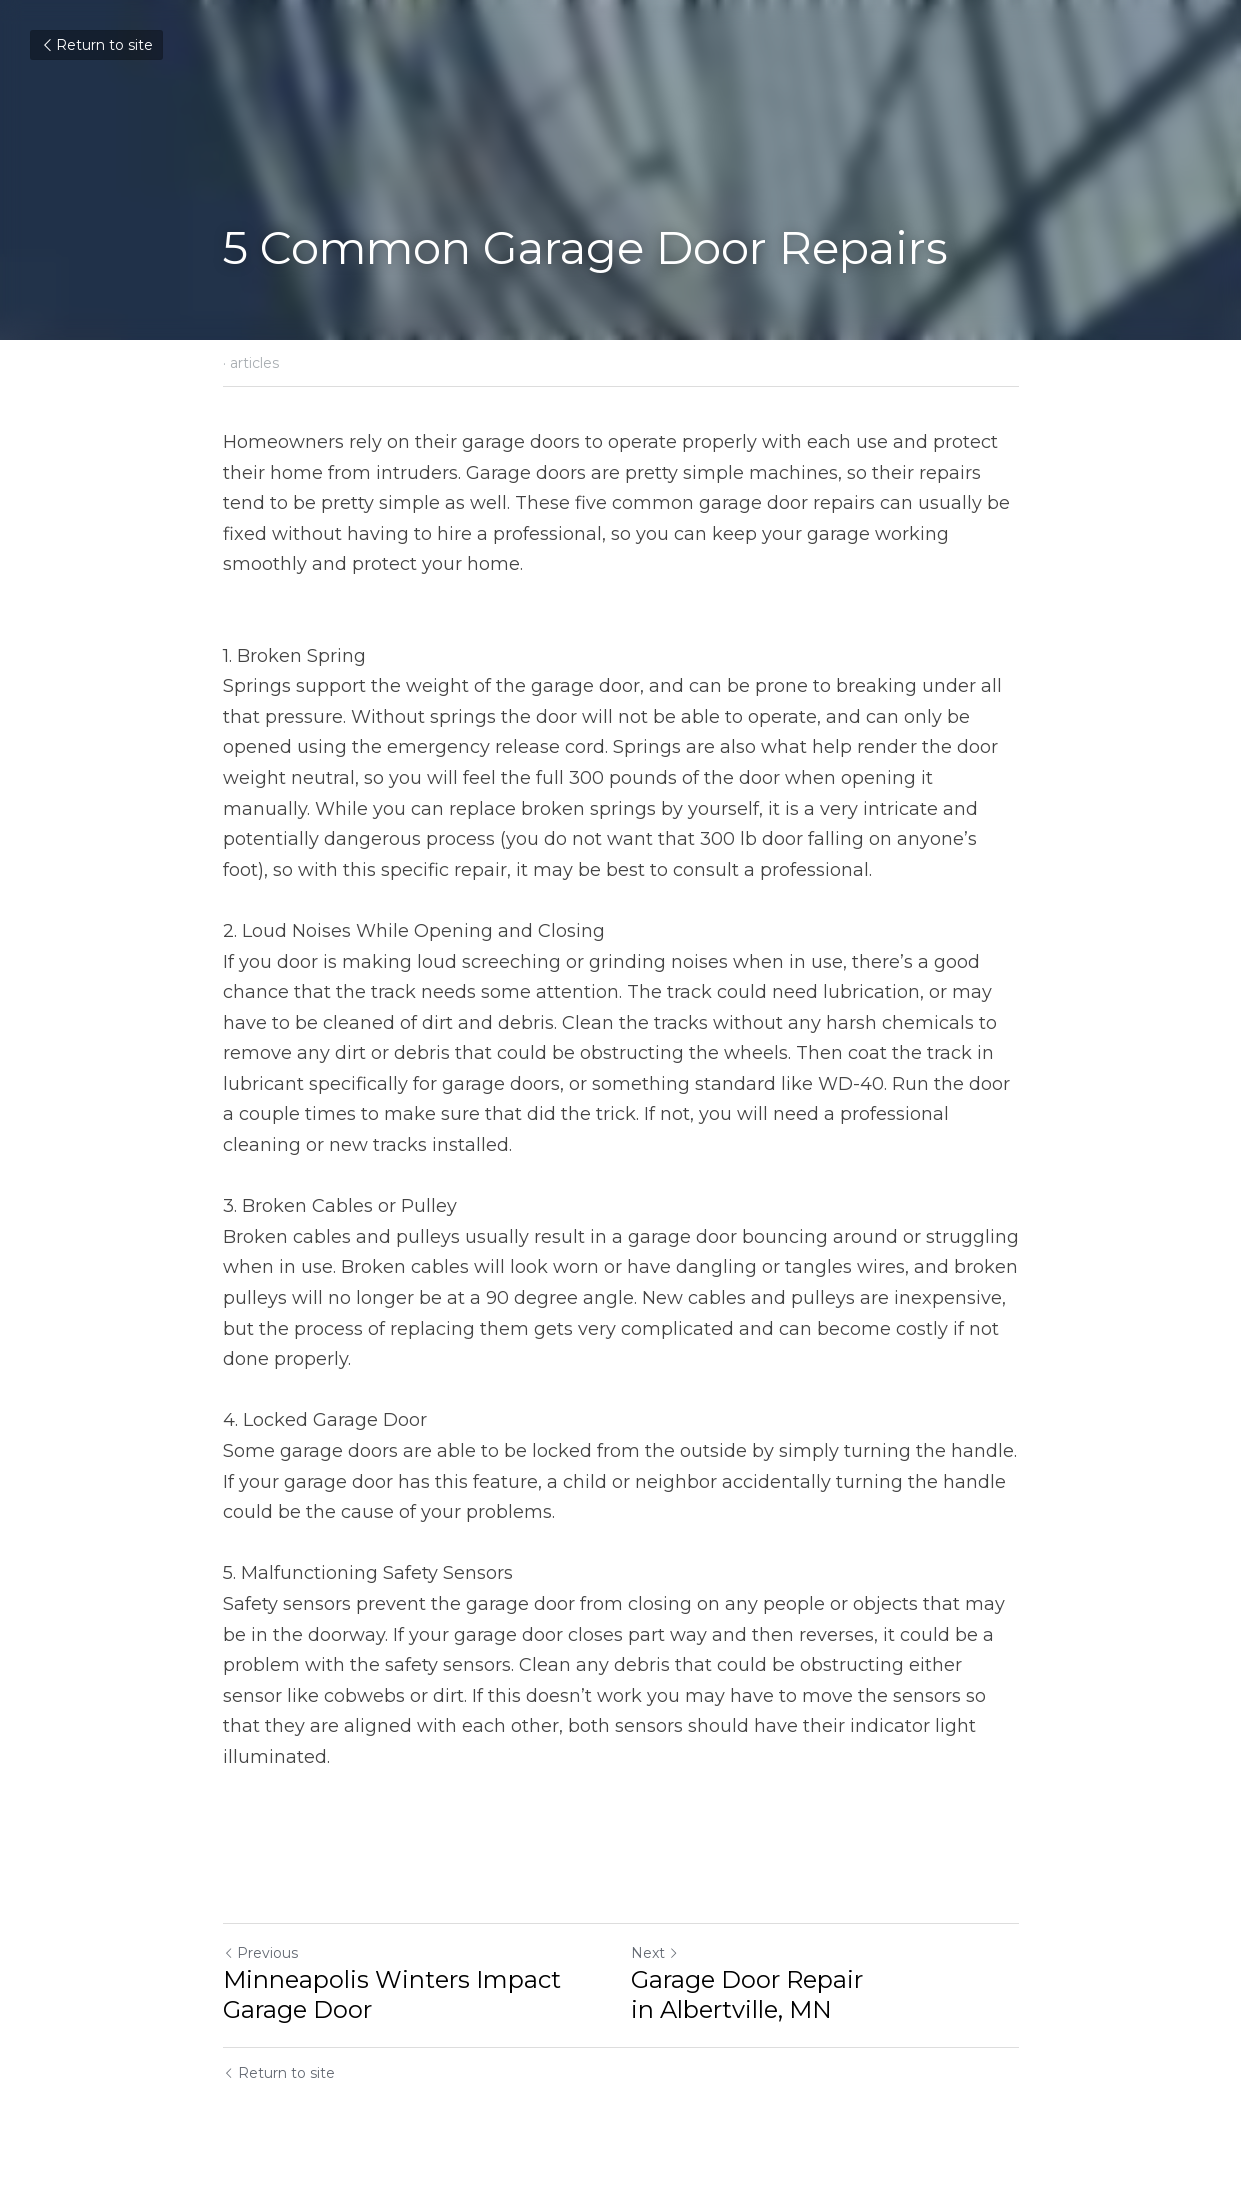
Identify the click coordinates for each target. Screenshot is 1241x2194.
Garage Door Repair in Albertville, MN (747, 1994)
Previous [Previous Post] (260, 1953)
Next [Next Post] (655, 1953)
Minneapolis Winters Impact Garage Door (392, 1994)
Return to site (96, 45)
